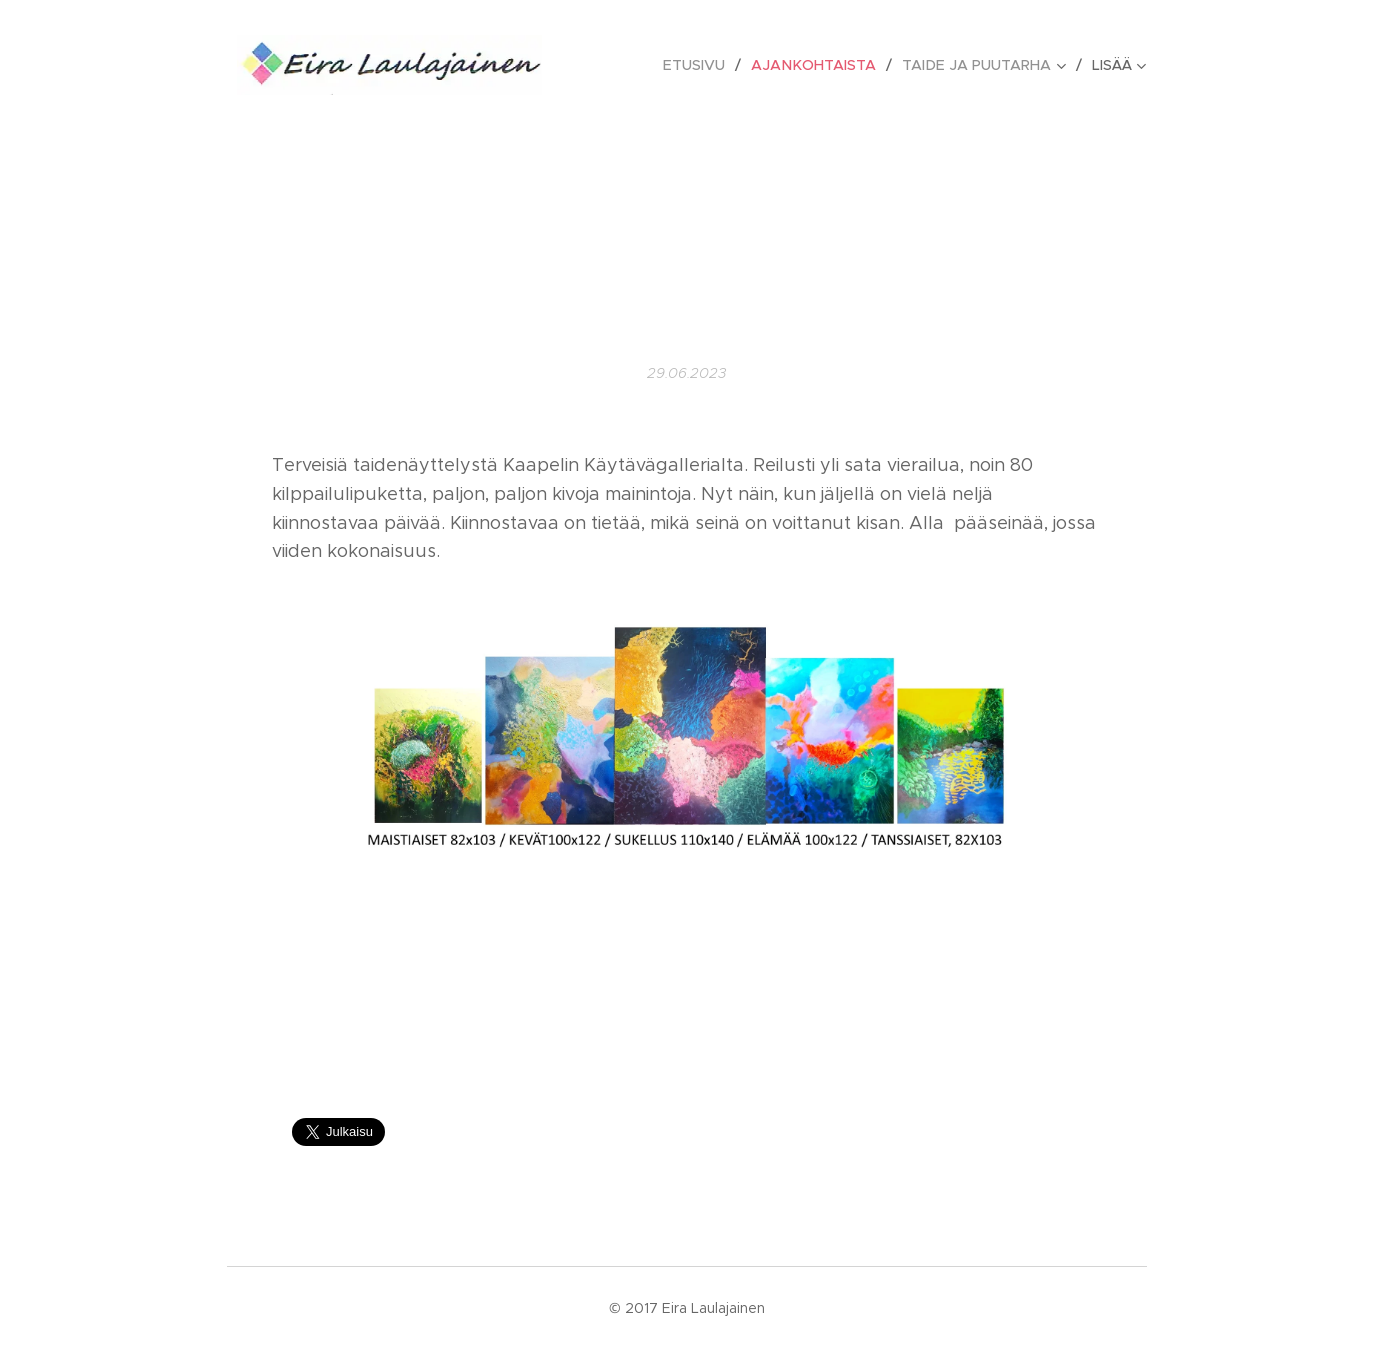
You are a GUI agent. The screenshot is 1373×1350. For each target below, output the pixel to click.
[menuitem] (706, 65)
